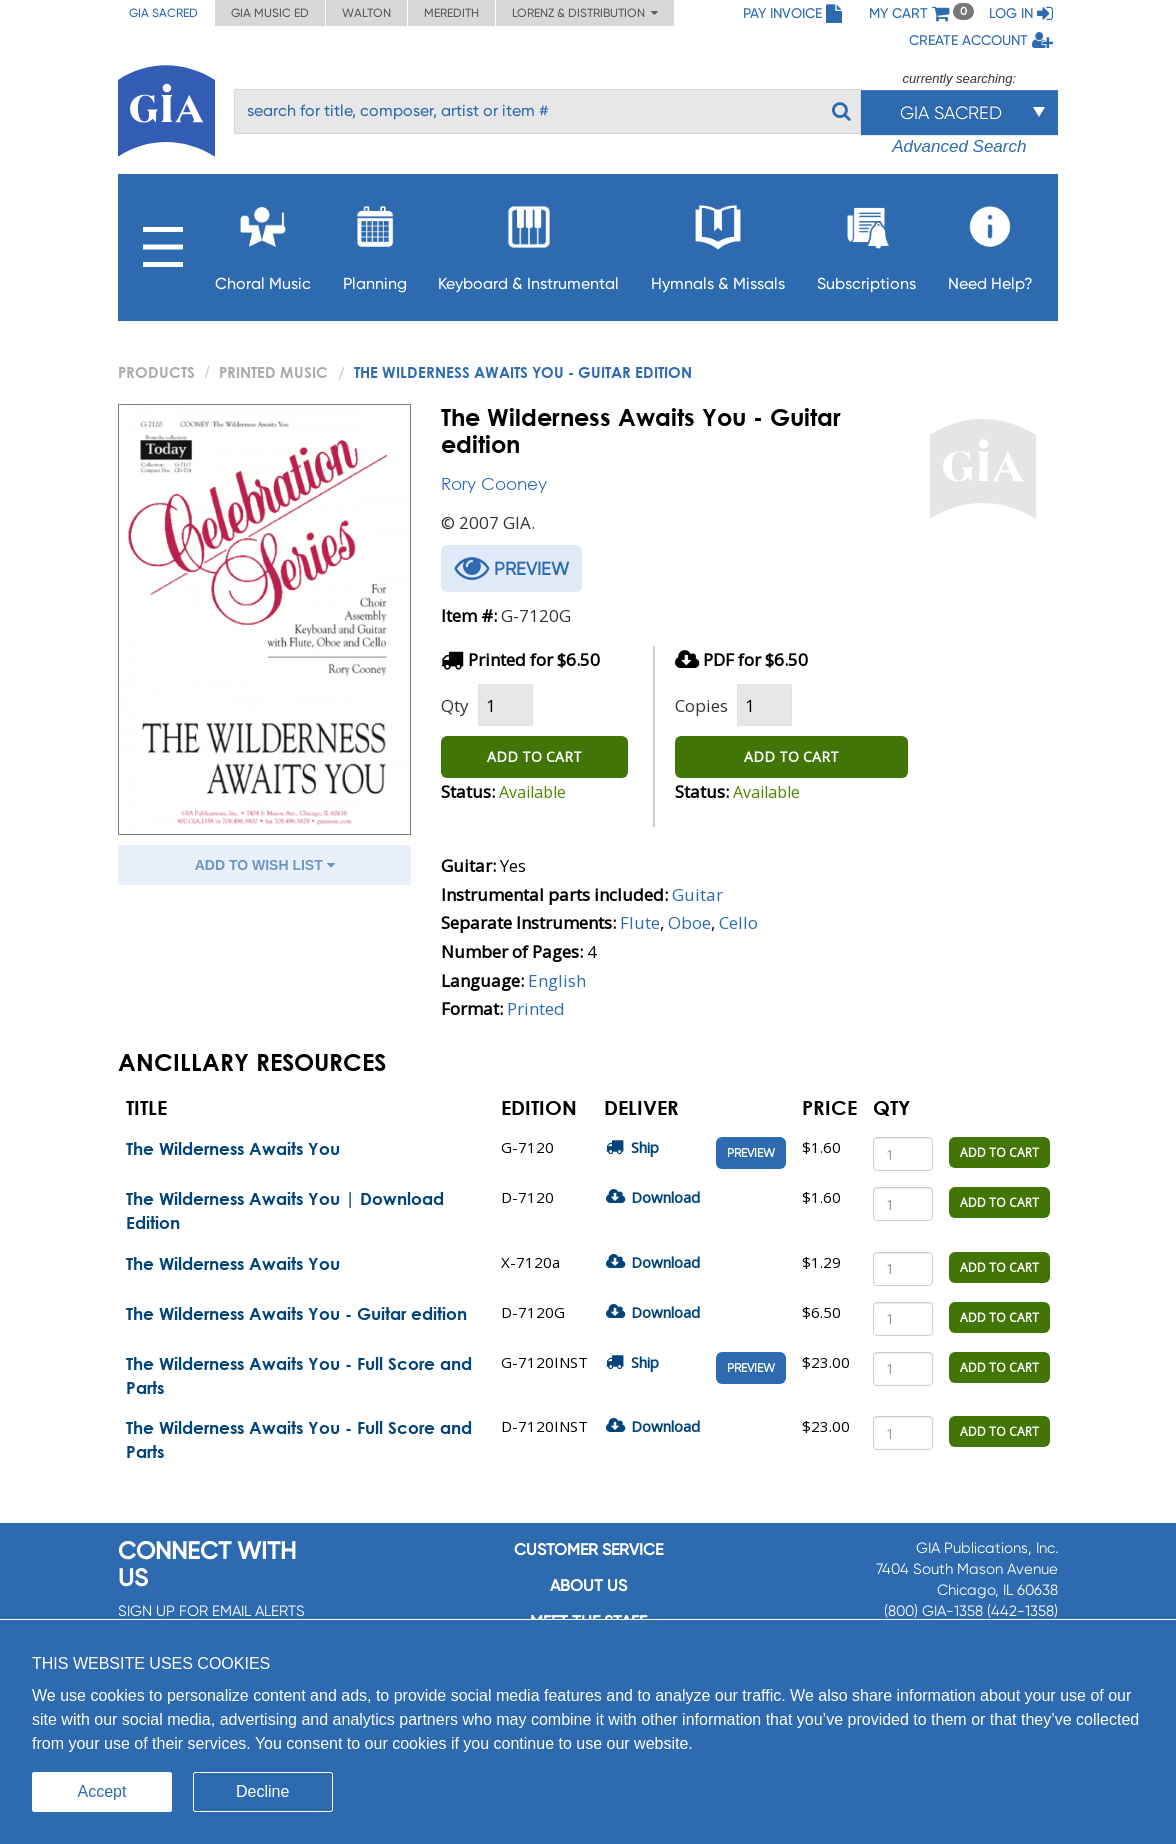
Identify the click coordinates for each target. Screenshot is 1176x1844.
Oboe (689, 922)
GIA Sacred (163, 13)
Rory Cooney (494, 483)
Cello (738, 922)
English (557, 980)
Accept (102, 1791)
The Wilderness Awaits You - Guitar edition (296, 1313)
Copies (701, 705)
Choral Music (263, 242)
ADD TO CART (534, 756)
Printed (536, 1008)
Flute (640, 922)
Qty (455, 705)
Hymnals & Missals (718, 242)
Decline (262, 1791)
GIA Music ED (270, 13)
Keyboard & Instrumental (528, 242)
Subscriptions (866, 242)
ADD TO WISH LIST (265, 865)
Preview (751, 1153)
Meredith (451, 13)
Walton (366, 13)
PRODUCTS (156, 372)
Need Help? (990, 242)
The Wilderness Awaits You (233, 1148)
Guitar (697, 894)
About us (588, 1585)
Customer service (588, 1549)
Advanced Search (959, 146)
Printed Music (273, 372)
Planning (375, 242)
